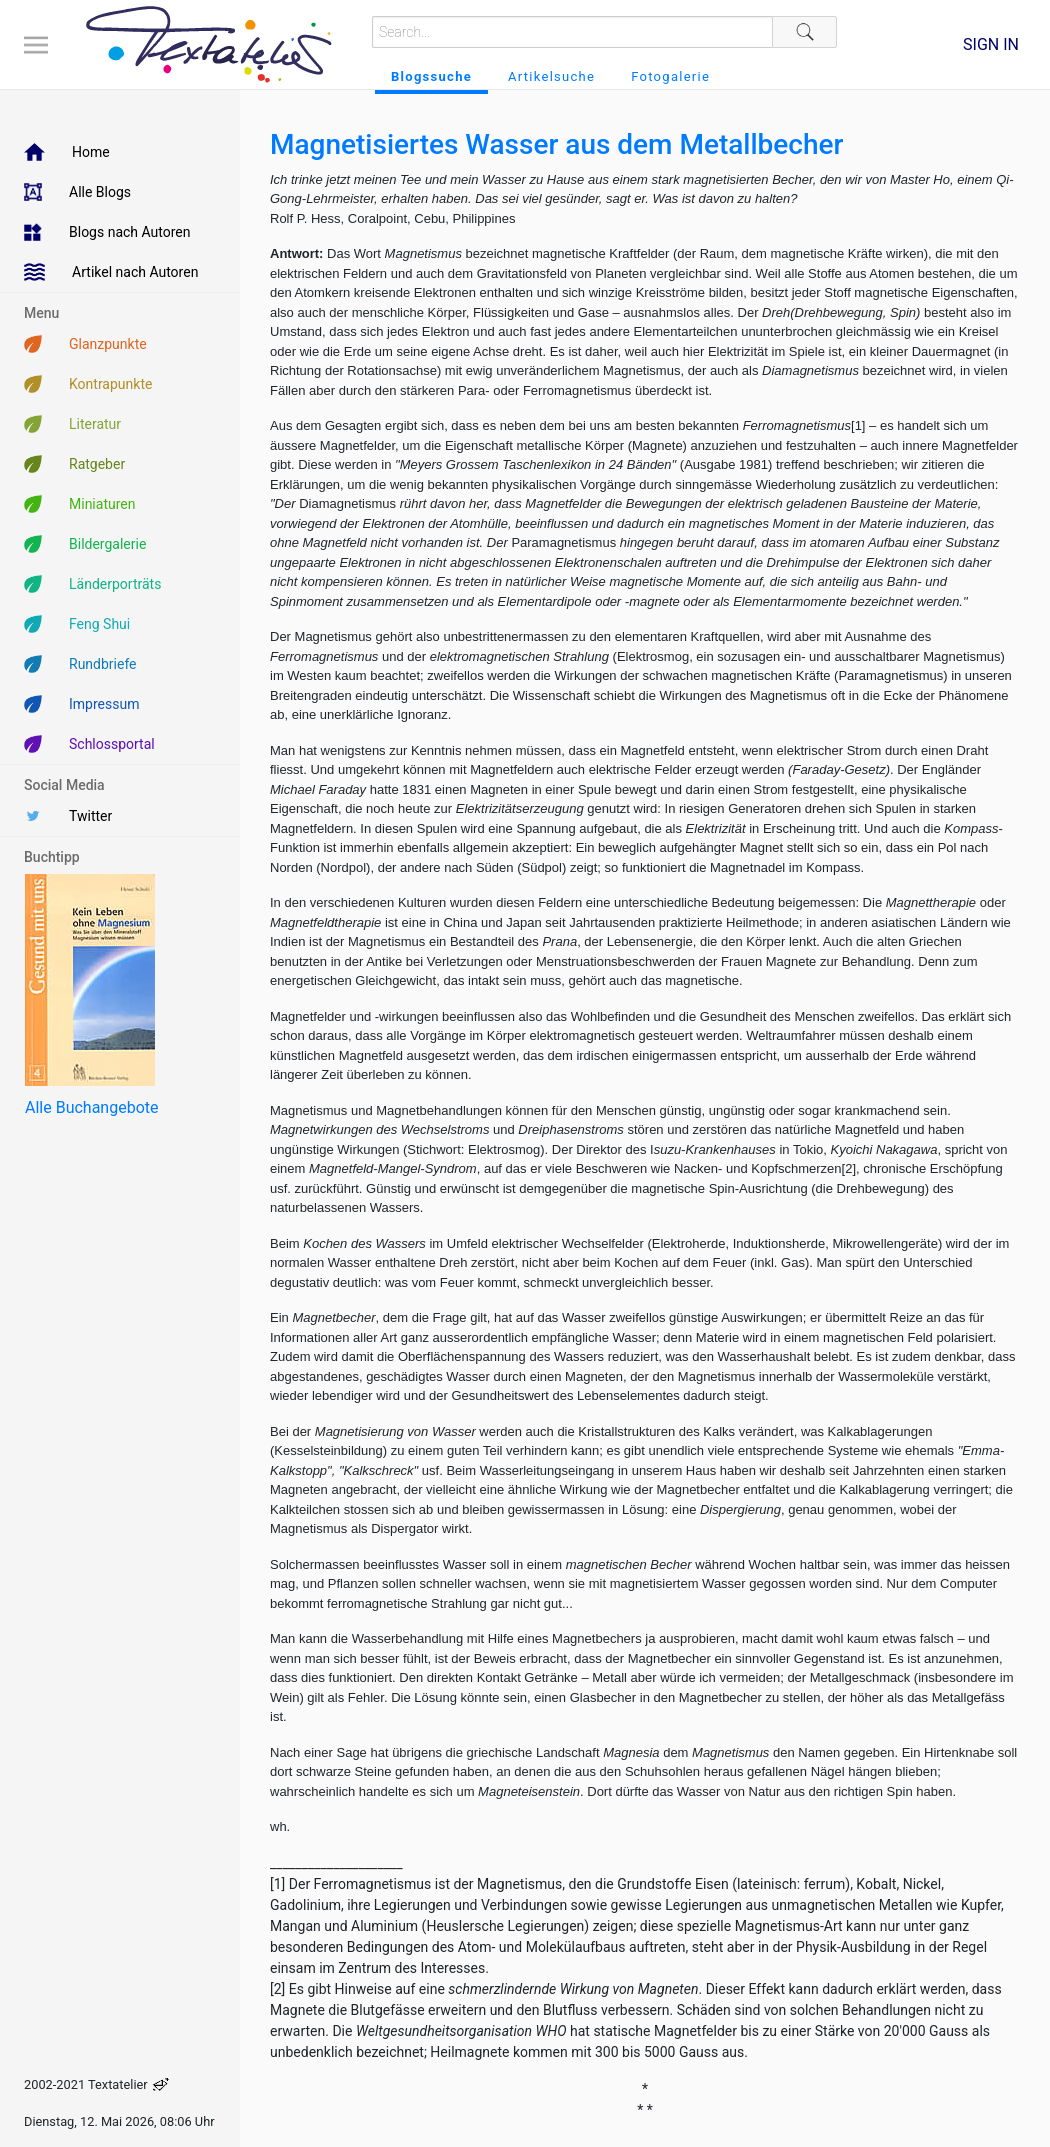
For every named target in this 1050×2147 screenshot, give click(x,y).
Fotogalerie (670, 76)
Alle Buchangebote (91, 1107)
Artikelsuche (551, 76)
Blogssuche (431, 76)
